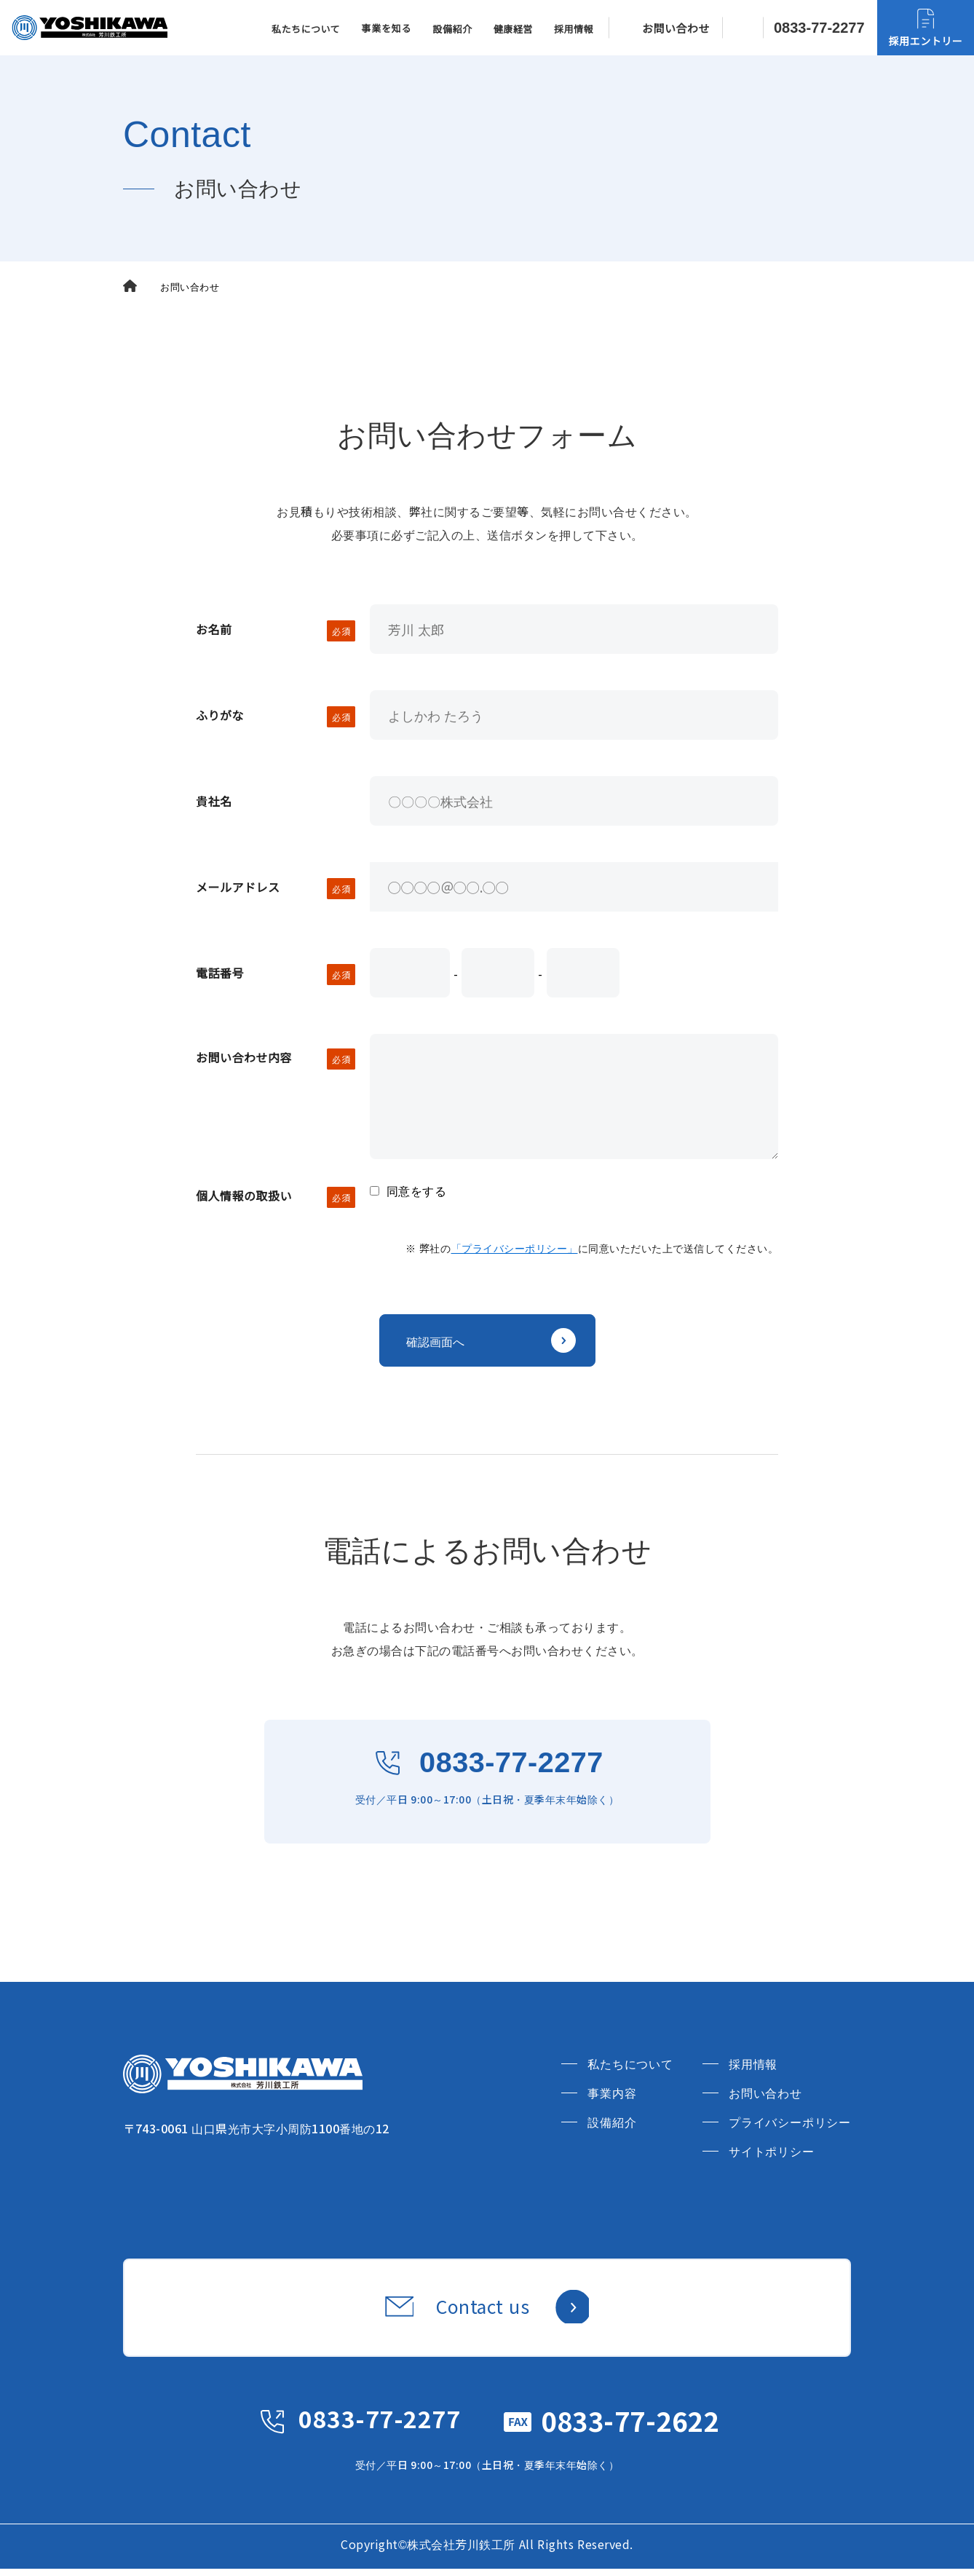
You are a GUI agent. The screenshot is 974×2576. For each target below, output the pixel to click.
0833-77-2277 (819, 28)
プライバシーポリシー (790, 2127)
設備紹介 (452, 29)
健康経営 (513, 29)
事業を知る (386, 28)
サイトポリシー (772, 2156)
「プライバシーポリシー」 (514, 1248)
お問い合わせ (676, 28)
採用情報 (573, 29)
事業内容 (611, 2097)
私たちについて (306, 29)
